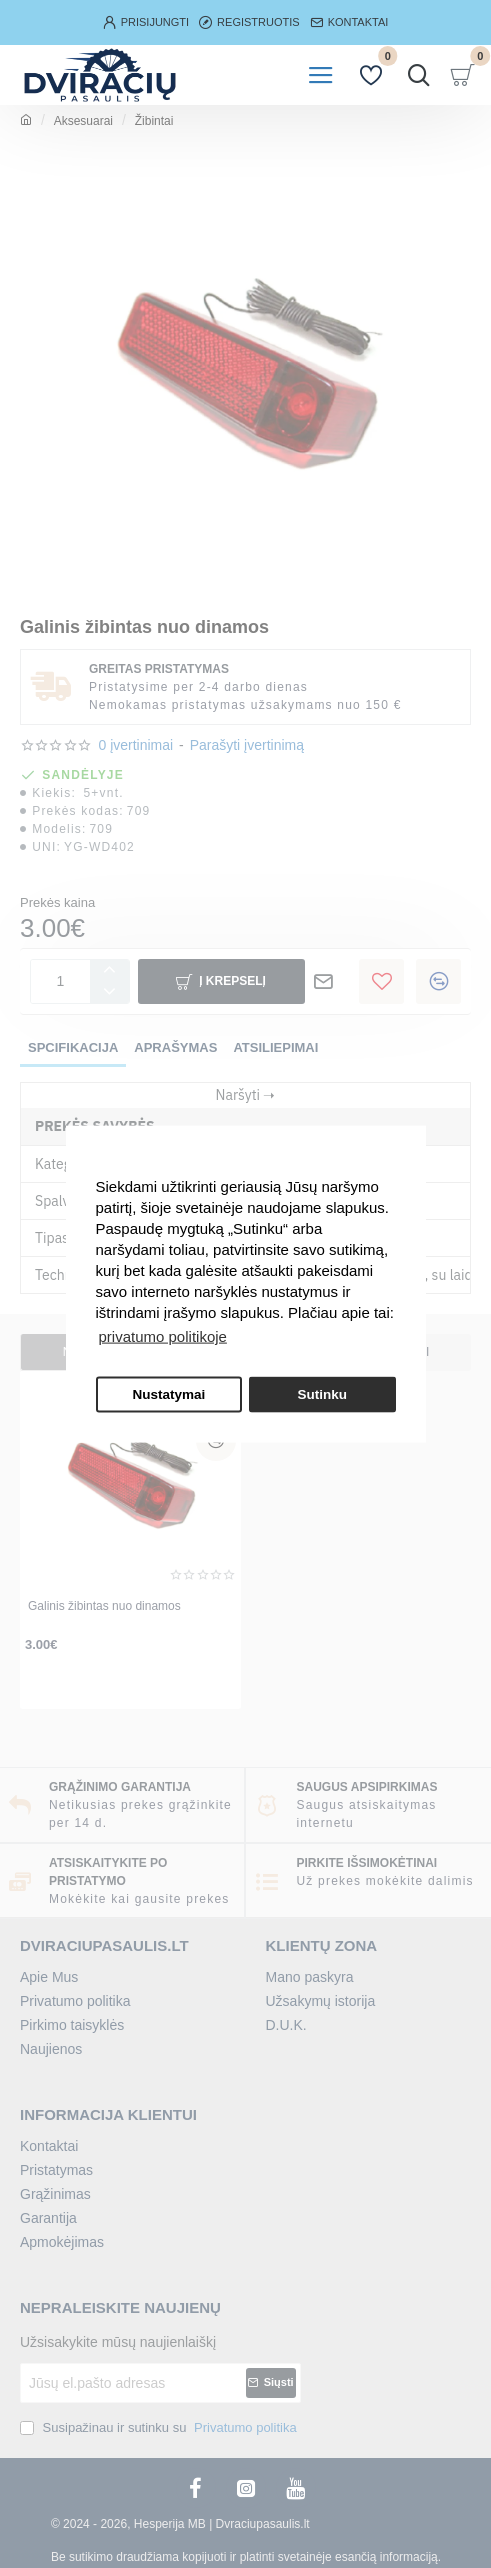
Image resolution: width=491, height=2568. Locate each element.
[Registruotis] (249, 23)
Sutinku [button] (322, 1394)
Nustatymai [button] (168, 1394)
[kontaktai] (349, 23)
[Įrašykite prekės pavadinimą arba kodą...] (418, 75)
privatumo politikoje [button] (163, 1336)
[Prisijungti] (146, 23)
